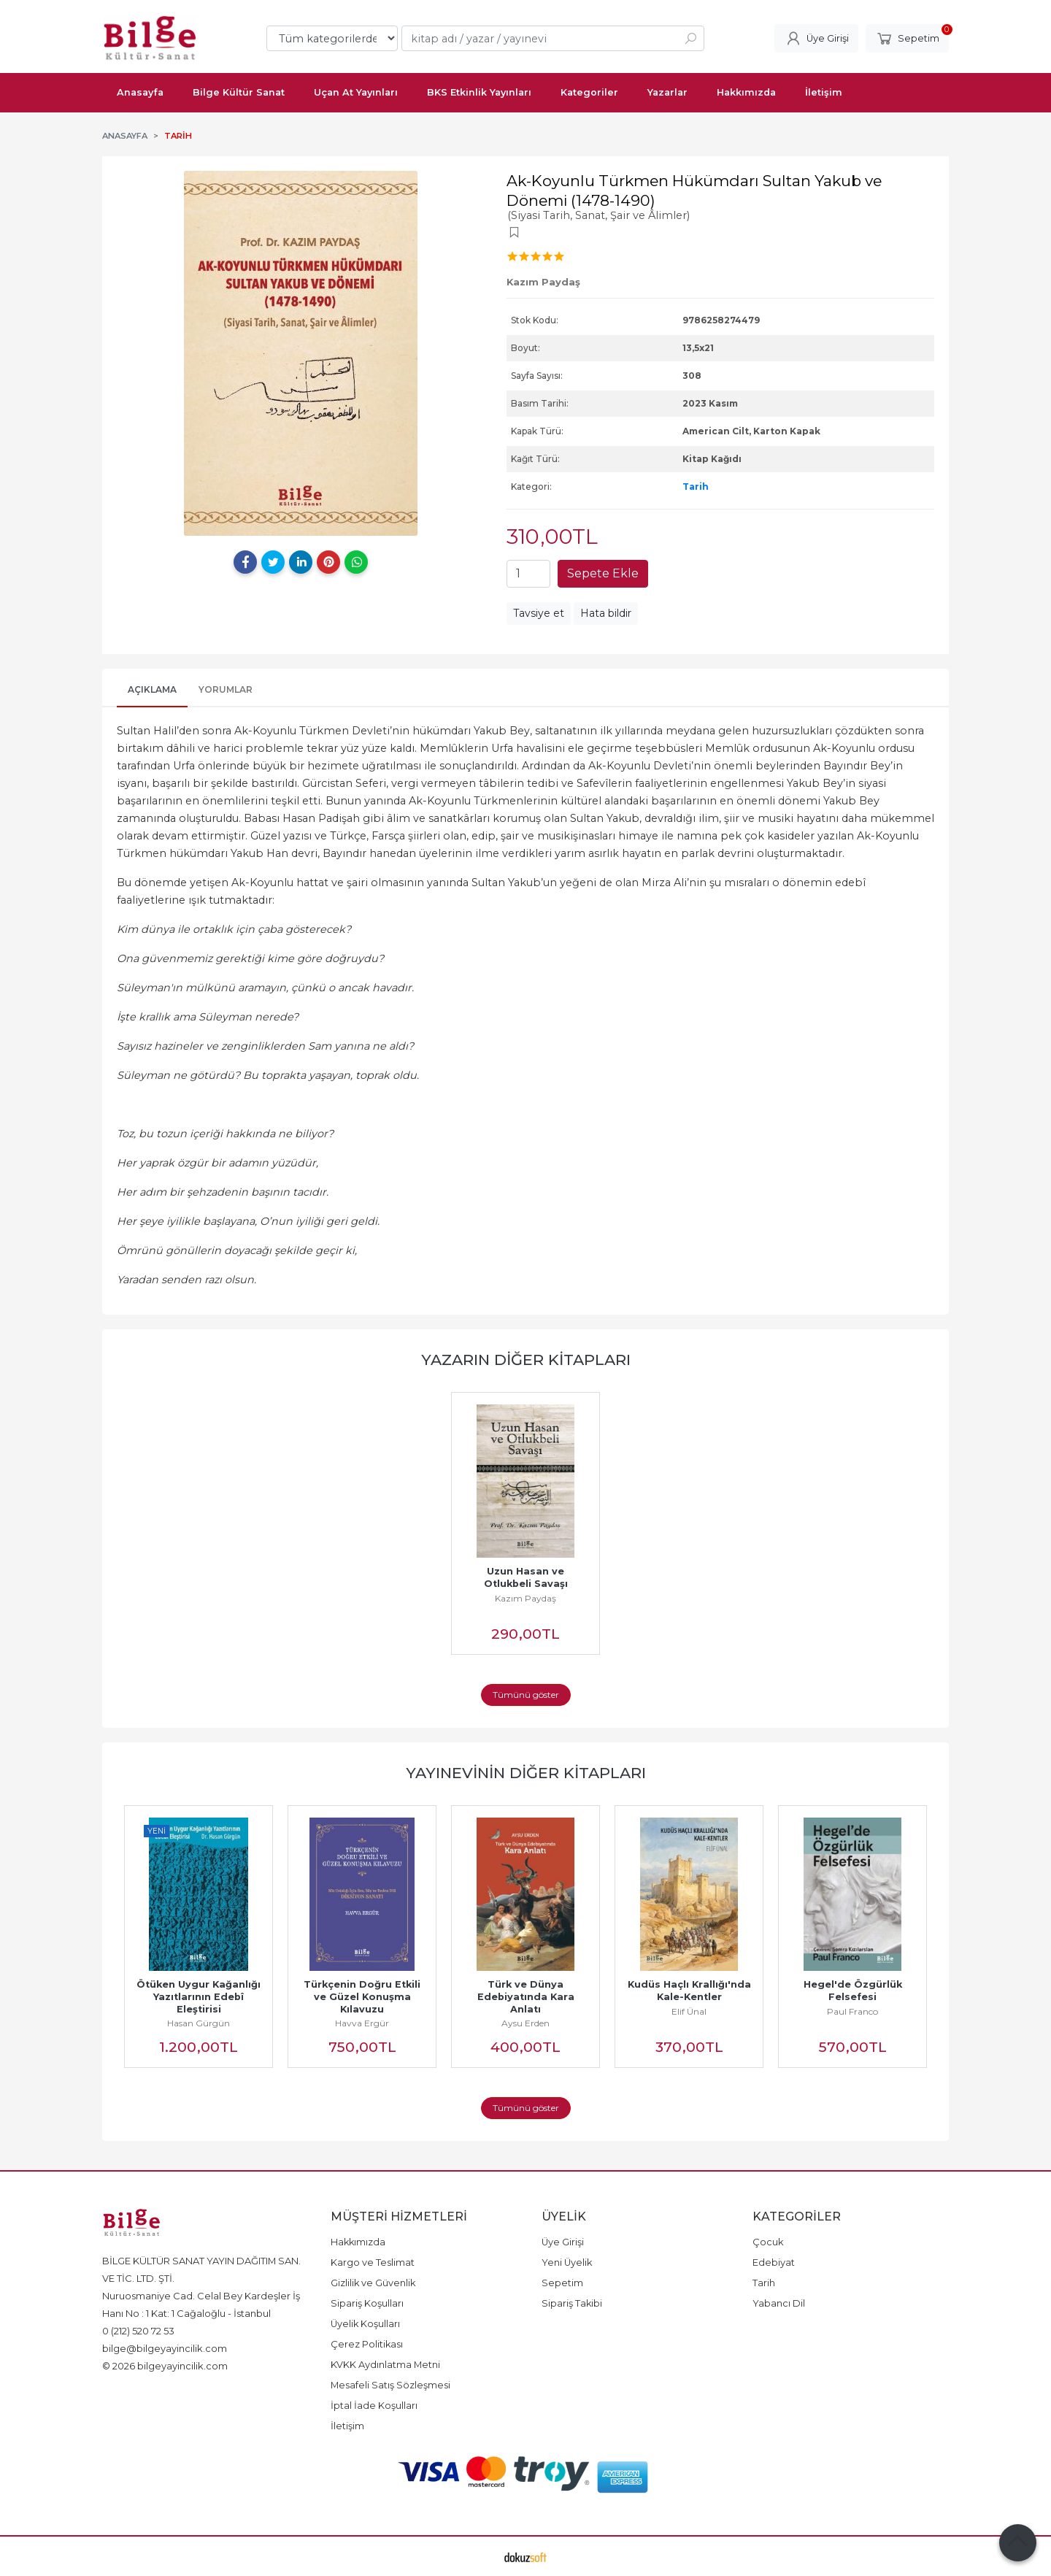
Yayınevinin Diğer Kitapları (526, 1773)
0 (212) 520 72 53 (138, 2331)
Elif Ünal (689, 2011)
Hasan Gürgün (198, 2023)
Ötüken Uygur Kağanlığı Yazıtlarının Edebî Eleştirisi (201, 1997)
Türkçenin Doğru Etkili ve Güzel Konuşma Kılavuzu (363, 1997)
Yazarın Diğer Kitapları (526, 1359)
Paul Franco (852, 2011)
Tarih (695, 486)
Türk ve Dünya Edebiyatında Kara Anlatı (527, 1997)
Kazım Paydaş (525, 1598)
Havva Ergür (362, 2023)
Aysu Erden (525, 2023)
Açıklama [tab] (152, 689)
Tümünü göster (526, 1694)
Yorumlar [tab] (226, 689)
